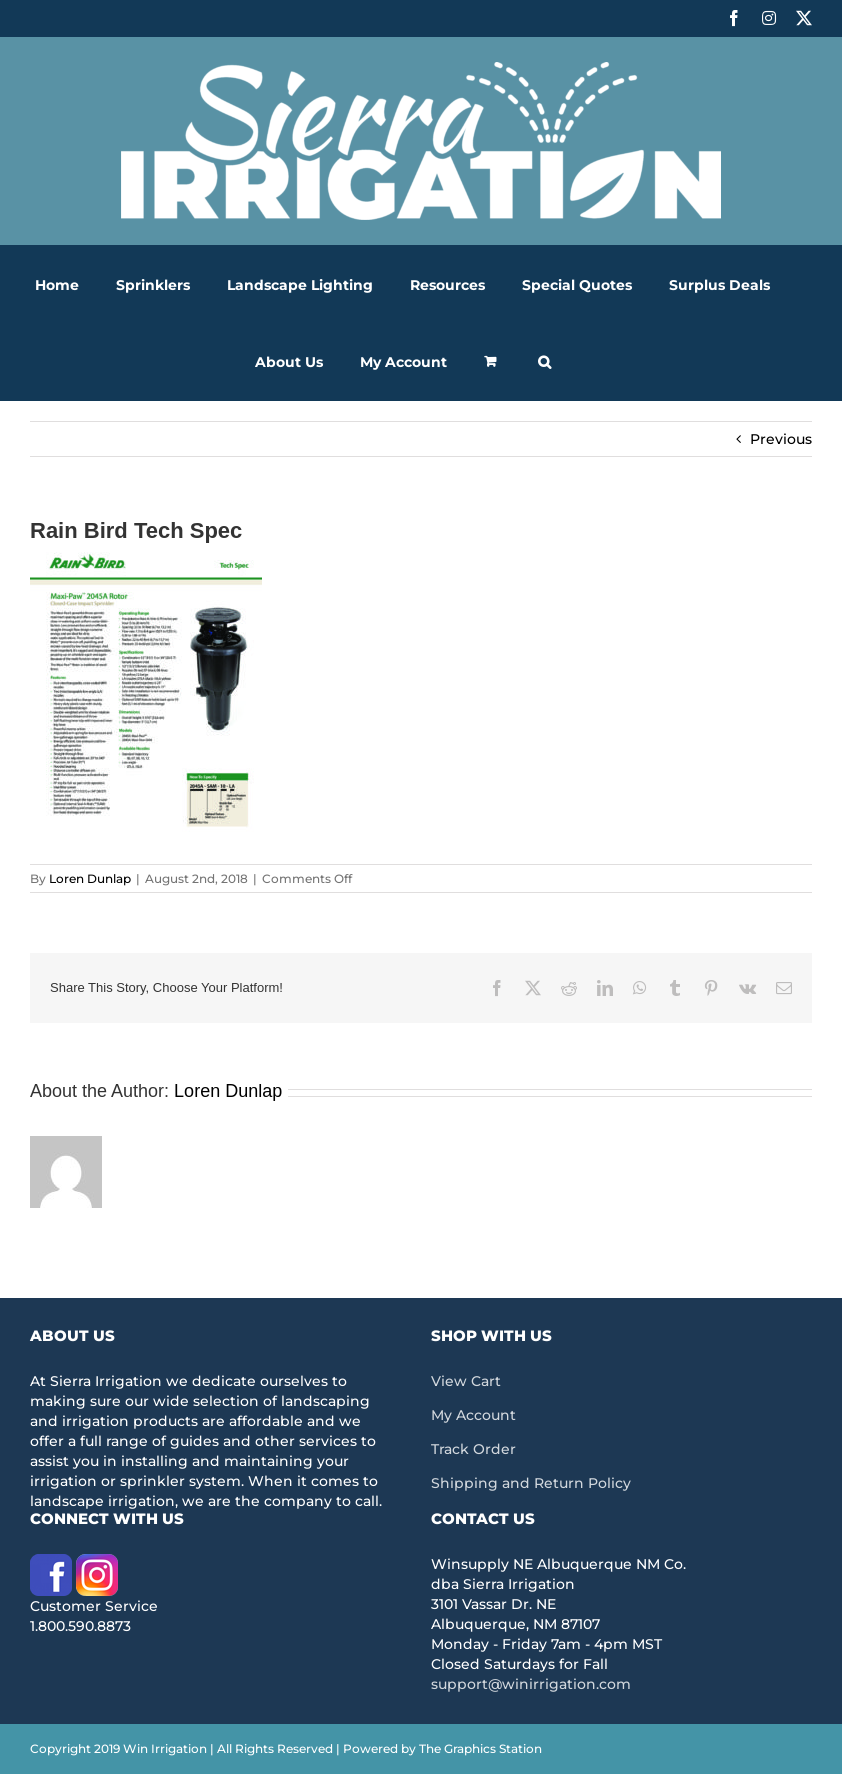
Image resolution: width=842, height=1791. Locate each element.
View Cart (466, 1381)
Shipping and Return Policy (531, 1483)
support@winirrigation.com (531, 1684)
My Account (473, 1415)
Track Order (473, 1449)
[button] (544, 361)
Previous (781, 439)
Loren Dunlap (90, 878)
